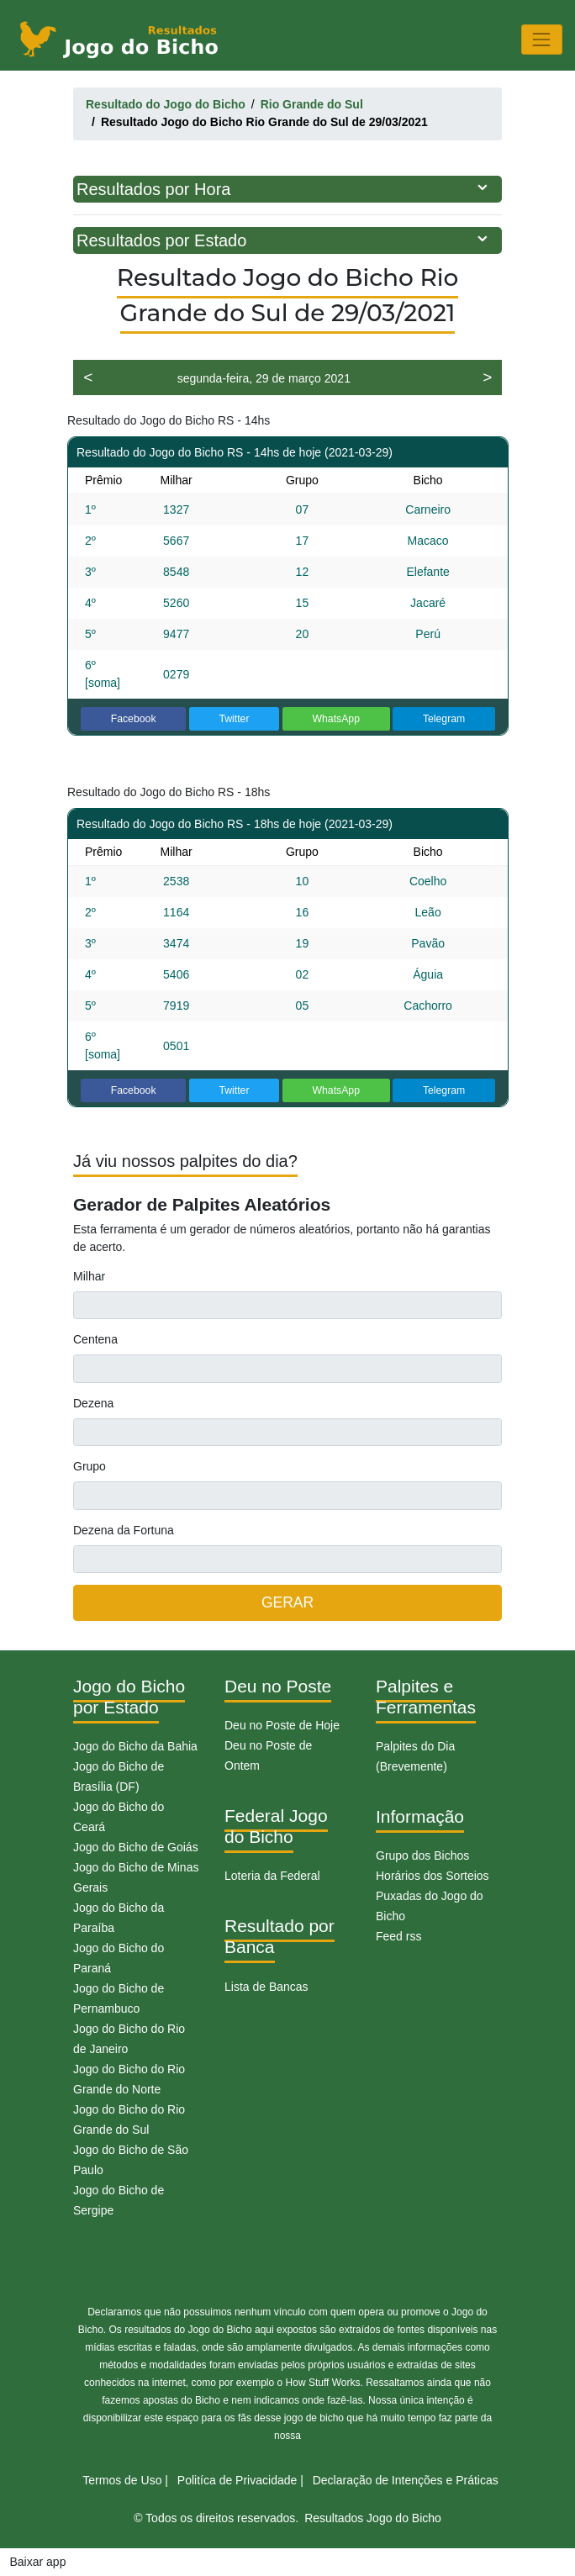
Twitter (234, 719)
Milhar (89, 1276)
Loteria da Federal (272, 1875)
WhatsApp (336, 719)
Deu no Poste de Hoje (282, 1725)
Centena (95, 1339)
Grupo (89, 1466)
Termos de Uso (121, 2480)
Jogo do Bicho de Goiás (135, 1847)
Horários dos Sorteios (432, 1875)
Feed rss (398, 1936)
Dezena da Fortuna (123, 1530)
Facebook (133, 719)
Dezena (93, 1403)
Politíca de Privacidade (237, 2480)
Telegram (444, 719)
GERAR (287, 1602)
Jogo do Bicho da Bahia (135, 1746)
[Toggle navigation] (541, 39)
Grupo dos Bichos (422, 1855)
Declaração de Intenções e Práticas (406, 2480)
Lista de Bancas (266, 1986)
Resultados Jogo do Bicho (372, 2518)
